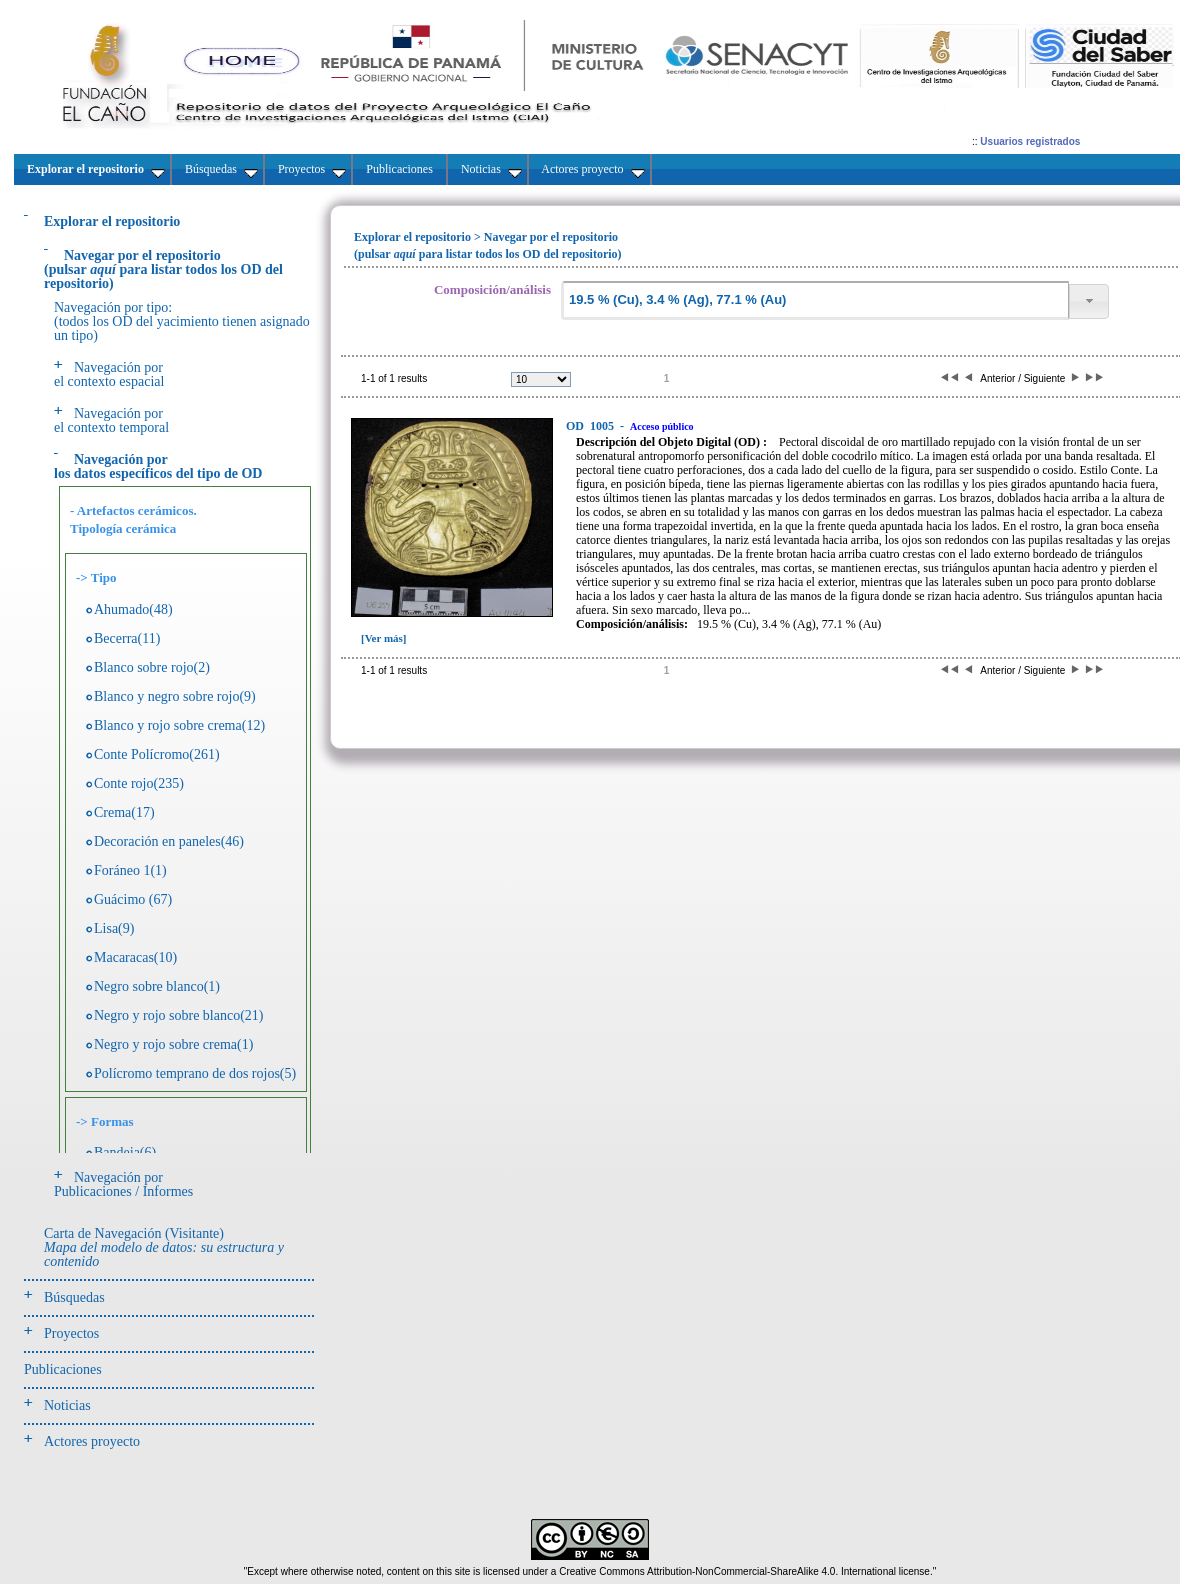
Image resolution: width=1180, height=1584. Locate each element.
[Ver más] (384, 638)
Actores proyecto (92, 1441)
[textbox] (815, 300)
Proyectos (71, 1333)
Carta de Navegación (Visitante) (164, 1247)
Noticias (67, 1405)
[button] (1089, 301)
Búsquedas (74, 1297)
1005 (591, 426)
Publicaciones (63, 1369)
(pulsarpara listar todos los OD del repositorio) (163, 269)
